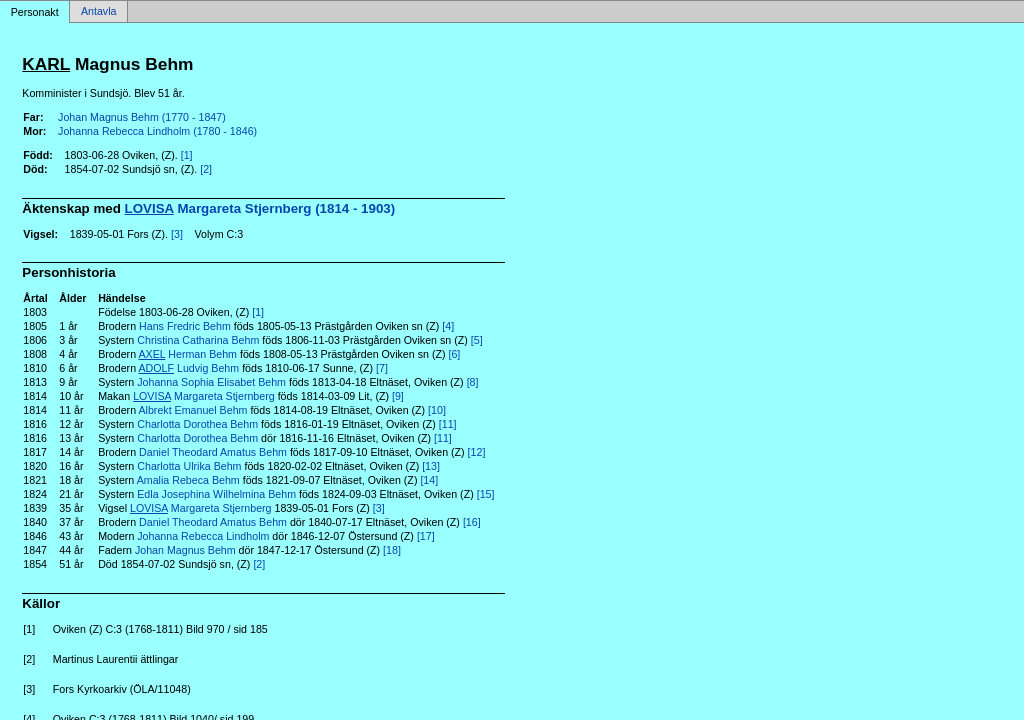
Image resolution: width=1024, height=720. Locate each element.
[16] (472, 522)
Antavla (99, 12)
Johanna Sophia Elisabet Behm (211, 382)
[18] (392, 550)
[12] (477, 452)
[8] (473, 382)
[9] (398, 396)
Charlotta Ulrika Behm (189, 466)
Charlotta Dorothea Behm (197, 424)
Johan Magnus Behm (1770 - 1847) (142, 117)
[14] (429, 480)
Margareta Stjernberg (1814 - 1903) (260, 208)
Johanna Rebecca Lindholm (203, 536)
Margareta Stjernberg (204, 396)
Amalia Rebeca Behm (188, 480)
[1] (187, 155)
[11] (448, 424)
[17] (426, 536)
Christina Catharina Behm (198, 340)
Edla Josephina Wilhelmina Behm (216, 494)
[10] (437, 410)
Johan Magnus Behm (185, 550)
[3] (177, 234)
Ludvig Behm (188, 368)
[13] (431, 466)
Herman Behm (187, 354)
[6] (454, 354)
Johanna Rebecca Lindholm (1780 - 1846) (157, 131)
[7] (382, 368)
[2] (206, 169)
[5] (477, 340)
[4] (448, 326)
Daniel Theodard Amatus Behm (213, 452)
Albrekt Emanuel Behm (192, 410)
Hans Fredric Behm (185, 326)
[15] (486, 494)
